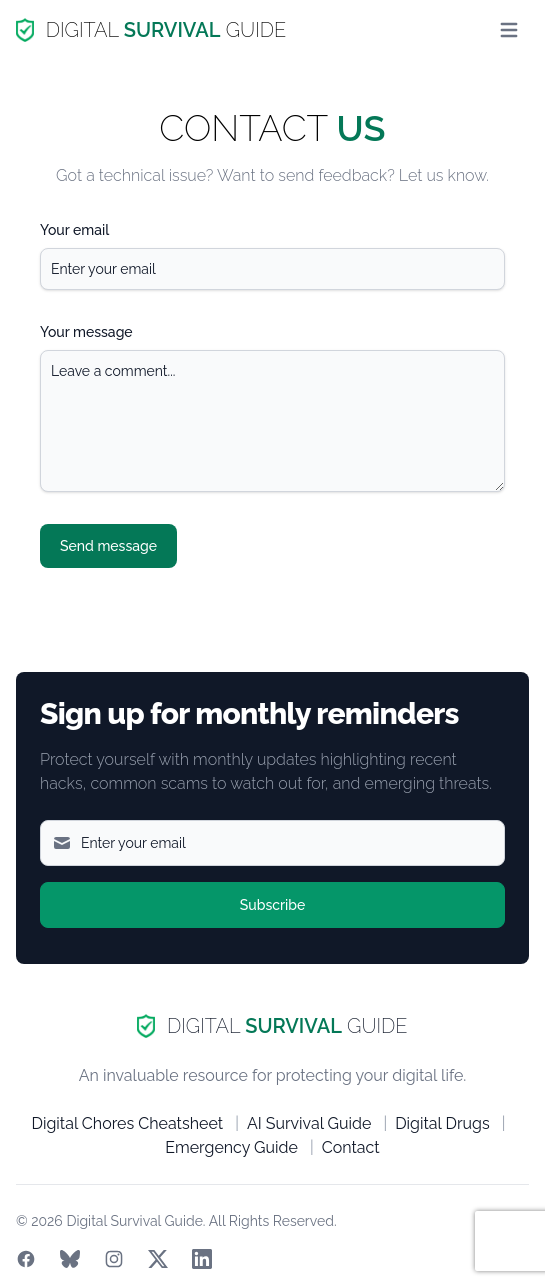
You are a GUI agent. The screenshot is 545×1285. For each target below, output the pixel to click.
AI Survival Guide (309, 1123)
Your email (74, 230)
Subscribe (273, 905)
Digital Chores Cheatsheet (128, 1123)
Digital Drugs (442, 1123)
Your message (86, 332)
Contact (351, 1147)
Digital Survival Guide (134, 1221)
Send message (108, 546)
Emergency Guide (231, 1147)
